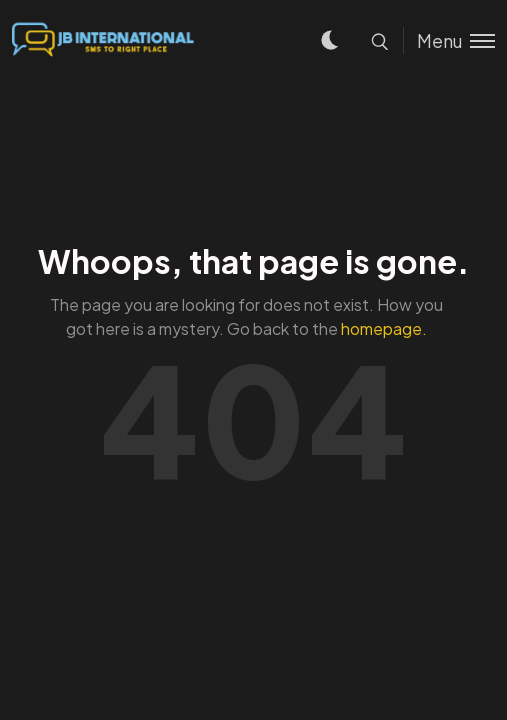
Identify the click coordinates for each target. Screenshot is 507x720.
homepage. (384, 328)
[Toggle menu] (449, 40)
